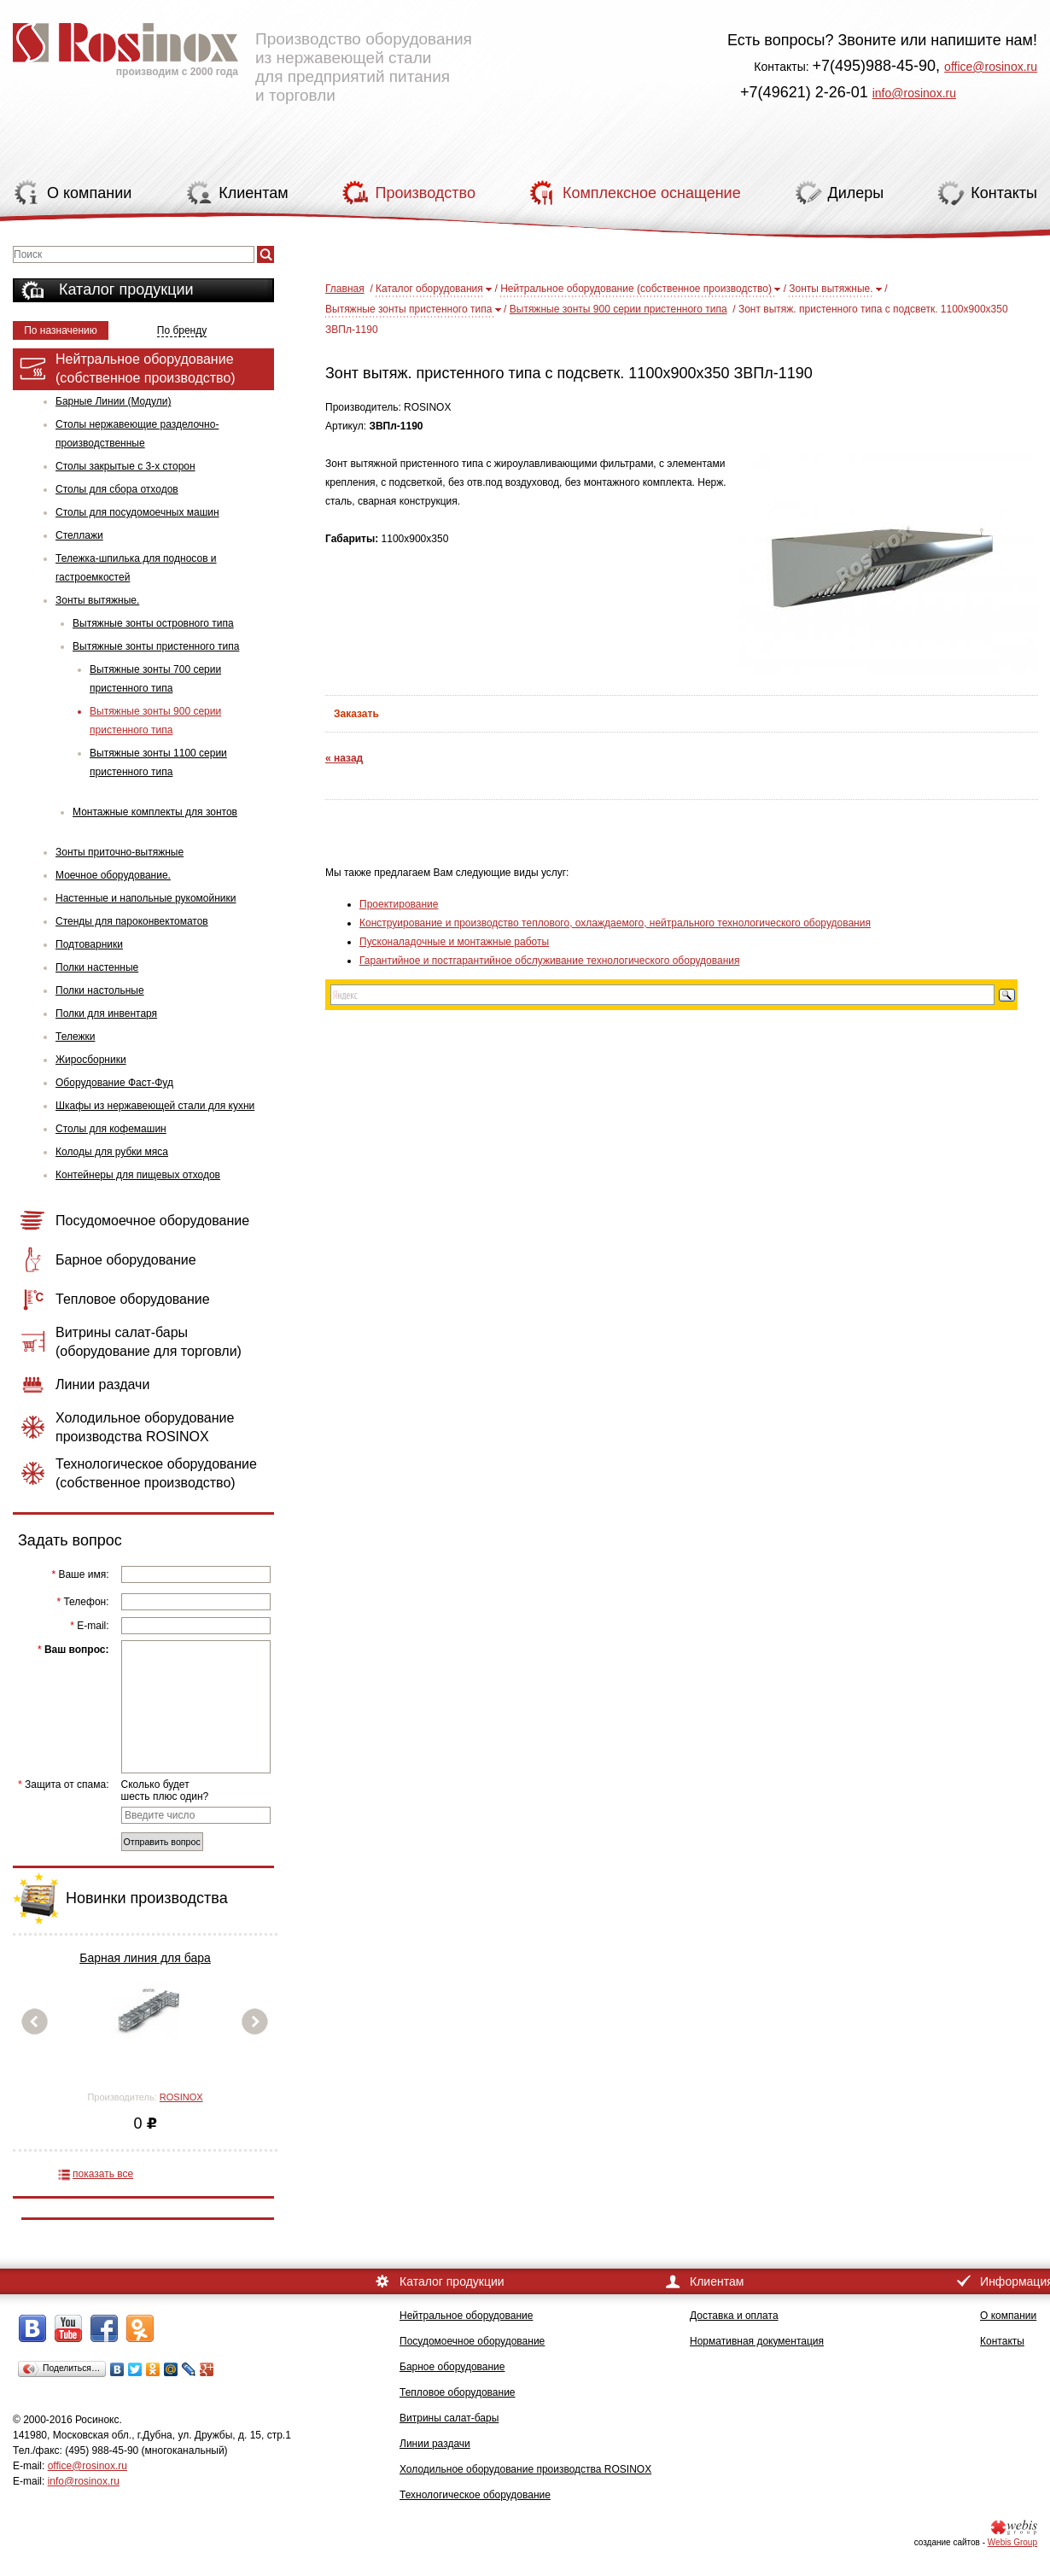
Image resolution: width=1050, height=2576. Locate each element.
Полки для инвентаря (106, 1013)
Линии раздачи (435, 2444)
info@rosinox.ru (914, 93)
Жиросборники (90, 1060)
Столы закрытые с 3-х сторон (125, 466)
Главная (345, 289)
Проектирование (399, 904)
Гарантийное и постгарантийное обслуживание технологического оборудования (549, 961)
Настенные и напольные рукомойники (145, 898)
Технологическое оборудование (475, 2495)
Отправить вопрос (162, 1842)
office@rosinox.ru (990, 66)
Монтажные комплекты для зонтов (155, 812)
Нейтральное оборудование (466, 2316)
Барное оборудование (452, 2367)
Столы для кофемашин (110, 1129)
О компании (1008, 2316)
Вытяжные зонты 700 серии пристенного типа (155, 678)
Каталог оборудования (429, 289)
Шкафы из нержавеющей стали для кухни (154, 1106)
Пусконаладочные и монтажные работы (454, 942)
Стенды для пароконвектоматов (131, 921)
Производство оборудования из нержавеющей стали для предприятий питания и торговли (242, 55)
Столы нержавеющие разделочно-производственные (137, 433)
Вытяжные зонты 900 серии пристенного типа (155, 720)
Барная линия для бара (145, 1958)
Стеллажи (79, 535)
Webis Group (1012, 2542)
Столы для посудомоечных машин (137, 512)
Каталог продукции (126, 289)
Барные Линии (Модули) (113, 401)
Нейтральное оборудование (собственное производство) (636, 289)
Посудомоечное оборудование (472, 2341)
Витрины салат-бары (449, 2418)
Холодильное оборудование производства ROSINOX (525, 2469)
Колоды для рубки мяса (111, 1152)
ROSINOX (181, 2097)
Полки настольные (99, 990)
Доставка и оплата (734, 2316)
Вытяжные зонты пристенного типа (156, 646)
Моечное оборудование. (113, 875)
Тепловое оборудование (458, 2392)
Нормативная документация (757, 2341)
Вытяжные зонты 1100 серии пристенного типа (158, 762)
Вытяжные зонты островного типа (153, 623)
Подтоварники (89, 944)
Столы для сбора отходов (116, 489)
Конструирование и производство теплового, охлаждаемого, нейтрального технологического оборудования (615, 923)
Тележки (75, 1037)
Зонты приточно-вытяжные (119, 852)
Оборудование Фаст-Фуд (114, 1083)
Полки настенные (96, 967)
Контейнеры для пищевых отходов (137, 1175)
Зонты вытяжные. (97, 600)
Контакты (1002, 2341)
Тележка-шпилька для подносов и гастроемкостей (136, 567)
